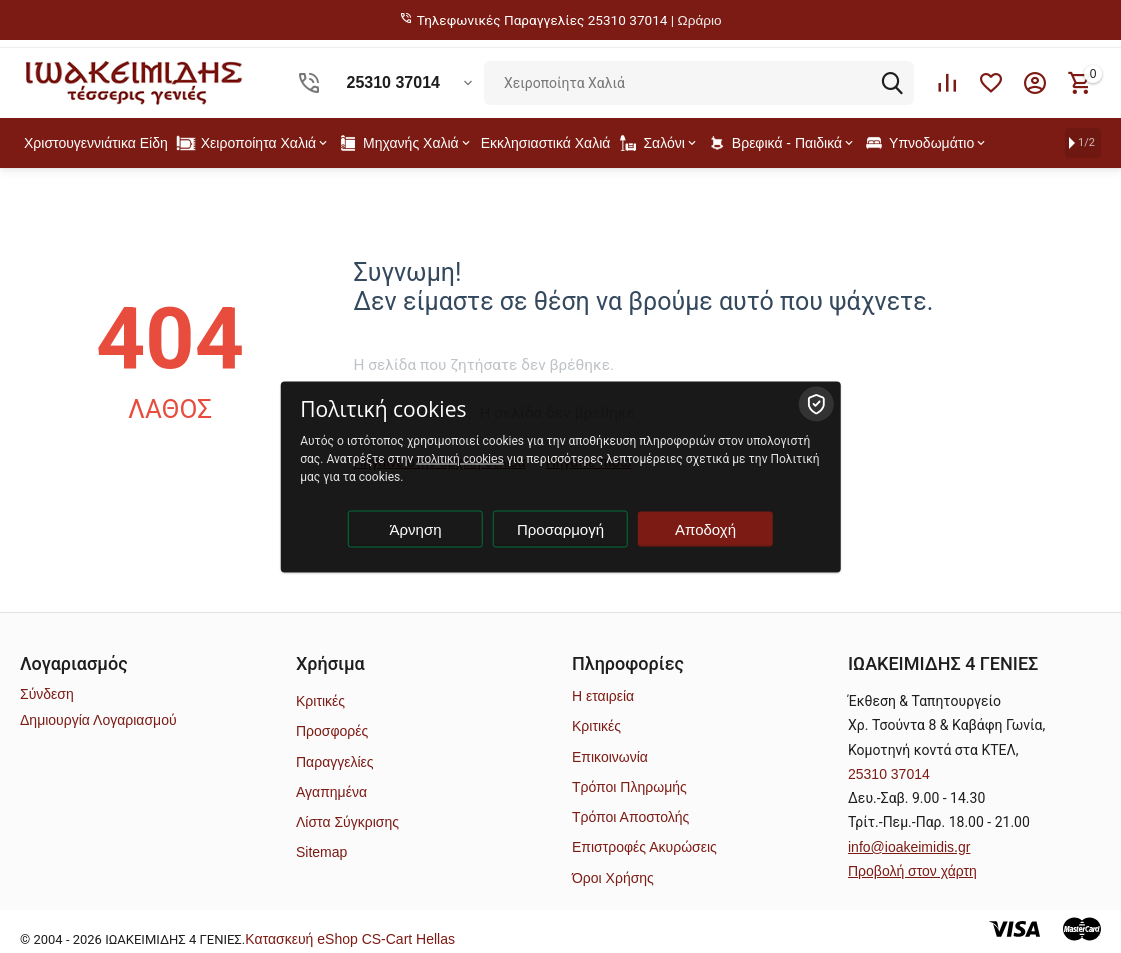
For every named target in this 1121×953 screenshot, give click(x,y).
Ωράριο (700, 20)
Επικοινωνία (610, 757)
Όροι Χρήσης (613, 878)
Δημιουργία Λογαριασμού (98, 720)
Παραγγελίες (335, 762)
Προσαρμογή (560, 528)
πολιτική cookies (459, 458)
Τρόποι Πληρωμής (629, 787)
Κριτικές (320, 701)
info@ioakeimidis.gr (909, 847)
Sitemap (321, 852)
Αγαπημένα (331, 792)
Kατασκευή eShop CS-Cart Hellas (350, 939)
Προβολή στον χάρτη (912, 871)
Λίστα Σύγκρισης (347, 822)
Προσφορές (332, 731)
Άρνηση (416, 528)
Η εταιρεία (603, 696)
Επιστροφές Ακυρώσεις (644, 847)
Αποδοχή (705, 528)
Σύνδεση (47, 694)
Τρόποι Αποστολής (630, 817)
